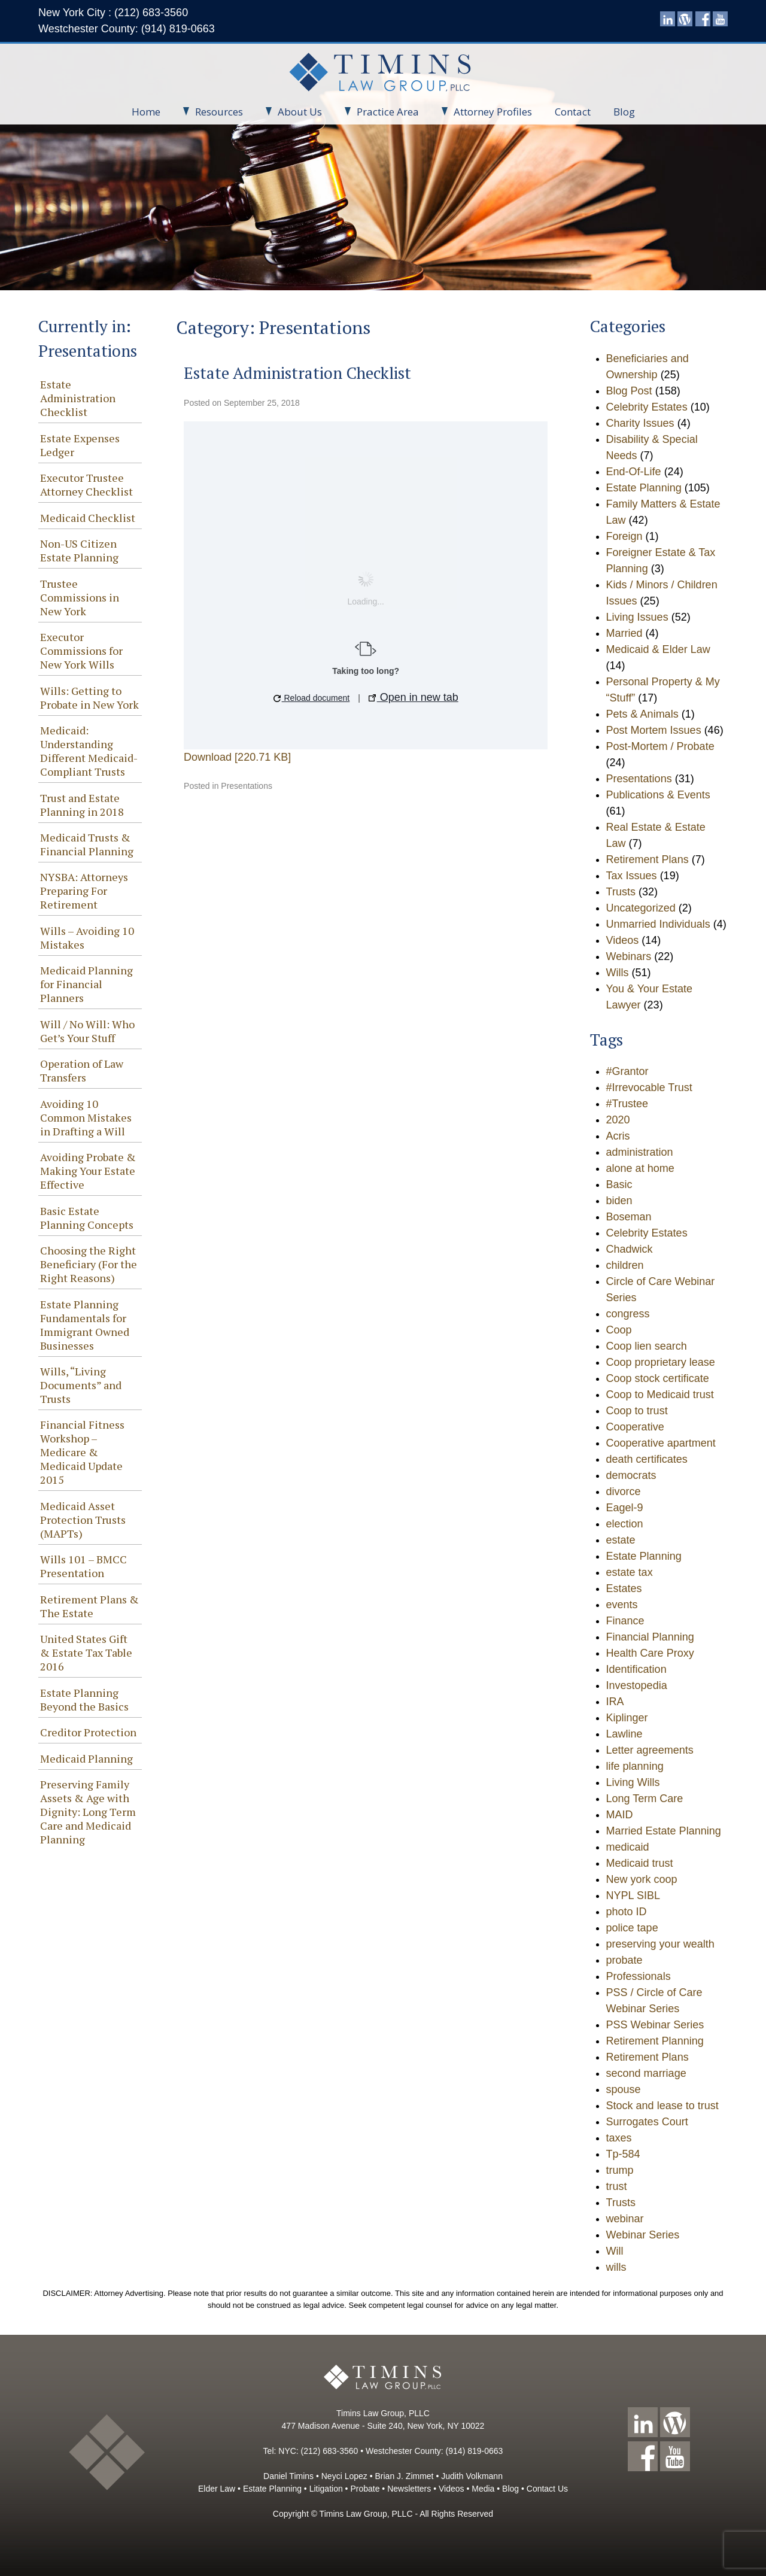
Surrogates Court (647, 2122)
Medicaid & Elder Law (658, 649)
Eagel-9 (624, 1508)
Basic (619, 1184)
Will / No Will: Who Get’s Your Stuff (87, 1031)
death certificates (647, 1459)
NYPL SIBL (633, 1895)
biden (619, 1201)
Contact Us (547, 2488)
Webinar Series (643, 2235)
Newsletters (409, 2488)
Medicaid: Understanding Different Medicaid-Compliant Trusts (89, 751)
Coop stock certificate (657, 1378)
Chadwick (629, 1249)
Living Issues (637, 617)
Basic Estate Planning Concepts (86, 1218)
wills (616, 2267)
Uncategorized (641, 908)
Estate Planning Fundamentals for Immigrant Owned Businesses (84, 1325)
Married (624, 633)
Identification (636, 1669)
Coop (619, 1330)
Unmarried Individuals (658, 924)
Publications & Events (658, 795)
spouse (623, 2089)
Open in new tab (413, 697)
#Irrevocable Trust (649, 1087)
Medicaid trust (639, 1863)
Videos (622, 940)
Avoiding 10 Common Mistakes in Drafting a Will (86, 1117)
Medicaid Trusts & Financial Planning (86, 844)
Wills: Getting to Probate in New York (89, 698)
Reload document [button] (311, 698)
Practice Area (382, 112)
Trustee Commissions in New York (79, 597)
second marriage (646, 2073)
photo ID (626, 1912)
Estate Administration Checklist (77, 398)
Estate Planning (644, 488)
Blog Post (629, 391)
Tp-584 (623, 2154)
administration (639, 1152)
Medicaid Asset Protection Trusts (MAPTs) (83, 1520)
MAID (619, 1815)
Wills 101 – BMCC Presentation (83, 1566)
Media (483, 2488)
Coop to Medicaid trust (660, 1395)
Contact (573, 112)
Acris (618, 1136)
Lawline (624, 1734)
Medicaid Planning (86, 1758)
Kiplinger (627, 1718)
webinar (625, 2219)
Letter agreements (650, 1750)
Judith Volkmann (472, 2476)
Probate (364, 2488)
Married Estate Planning (663, 1831)
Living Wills (633, 1782)
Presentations (246, 786)
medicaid (627, 1847)
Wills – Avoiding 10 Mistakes (87, 938)
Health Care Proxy (650, 1653)
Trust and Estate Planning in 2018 (82, 805)
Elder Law (216, 2488)
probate (624, 1960)
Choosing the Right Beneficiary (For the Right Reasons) (88, 1264)
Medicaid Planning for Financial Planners (86, 984)
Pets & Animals (642, 714)
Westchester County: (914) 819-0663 (126, 29)
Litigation (326, 2488)
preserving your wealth (660, 1944)
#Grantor (627, 1071)
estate (621, 1540)
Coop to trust (637, 1411)
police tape (632, 1928)
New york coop (641, 1879)
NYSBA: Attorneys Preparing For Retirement (84, 891)
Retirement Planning (655, 2041)
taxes (619, 2138)
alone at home (640, 1168)
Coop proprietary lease (660, 1362)
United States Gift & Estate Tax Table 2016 (86, 1652)
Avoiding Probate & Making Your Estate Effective (88, 1171)
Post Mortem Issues (653, 730)
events (622, 1605)
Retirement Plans (647, 859)
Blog (624, 112)
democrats (631, 1475)
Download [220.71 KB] (237, 757)
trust (616, 2186)
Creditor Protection (88, 1732)
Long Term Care (644, 1799)
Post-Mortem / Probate (660, 746)
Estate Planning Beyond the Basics (84, 1699)
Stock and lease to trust (662, 2106)
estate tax (629, 1572)
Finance (625, 1621)
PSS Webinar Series (655, 2025)
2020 (618, 1120)
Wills (617, 973)
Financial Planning (650, 1637)
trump (620, 2170)
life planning (635, 1766)
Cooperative (635, 1427)
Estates (624, 1588)
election (624, 1524)
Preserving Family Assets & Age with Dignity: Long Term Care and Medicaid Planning (88, 1811)
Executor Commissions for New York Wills (81, 651)
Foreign (624, 536)
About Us (294, 112)
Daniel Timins (288, 2476)
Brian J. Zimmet (404, 2476)
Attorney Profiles (487, 112)
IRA (615, 1702)
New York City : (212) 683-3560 (113, 13)
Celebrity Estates (647, 407)
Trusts (621, 892)
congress (628, 1314)
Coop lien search (646, 1346)
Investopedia (636, 1685)
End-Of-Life (633, 472)
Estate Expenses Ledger (80, 445)
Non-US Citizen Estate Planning (79, 550)
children (625, 1265)
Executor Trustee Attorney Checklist (86, 484)
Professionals (638, 1976)
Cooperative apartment (661, 1443)
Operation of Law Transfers (81, 1070)
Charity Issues (640, 423)
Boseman (629, 1217)
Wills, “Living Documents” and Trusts (80, 1385)
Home (146, 112)
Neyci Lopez (344, 2476)
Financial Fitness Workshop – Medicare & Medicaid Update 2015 (82, 1452)
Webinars (629, 956)
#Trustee (627, 1104)
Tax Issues (631, 876)
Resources (213, 112)
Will (615, 2251)
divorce (623, 1491)
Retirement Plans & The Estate (89, 1606)
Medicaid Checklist (87, 518)
